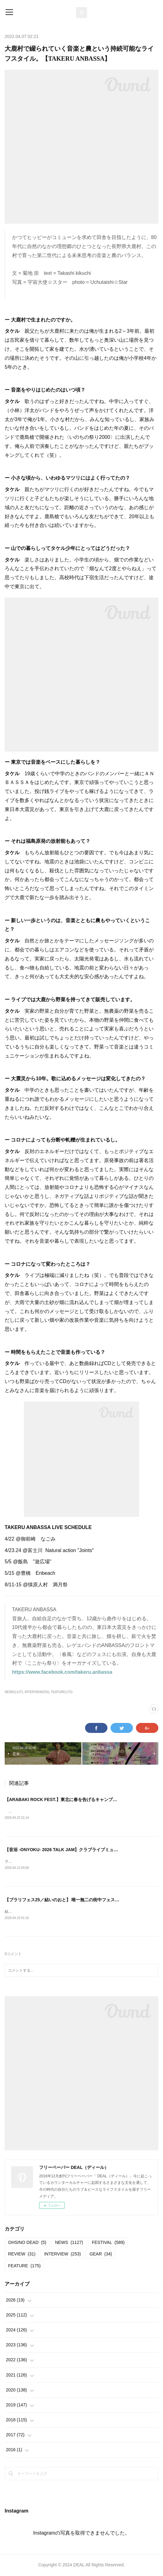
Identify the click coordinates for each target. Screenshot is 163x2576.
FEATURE (24, 2266)
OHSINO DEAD (27, 2243)
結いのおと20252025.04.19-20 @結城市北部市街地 (47, 1912)
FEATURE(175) (61, 1692)
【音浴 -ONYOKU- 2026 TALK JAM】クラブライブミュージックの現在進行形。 (83, 1849)
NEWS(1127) (14, 1692)
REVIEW (21, 2254)
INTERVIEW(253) (37, 1692)
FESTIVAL (108, 2243)
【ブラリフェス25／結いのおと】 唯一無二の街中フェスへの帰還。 (71, 1900)
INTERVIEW (62, 2254)
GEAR (100, 2254)
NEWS (69, 2243)
